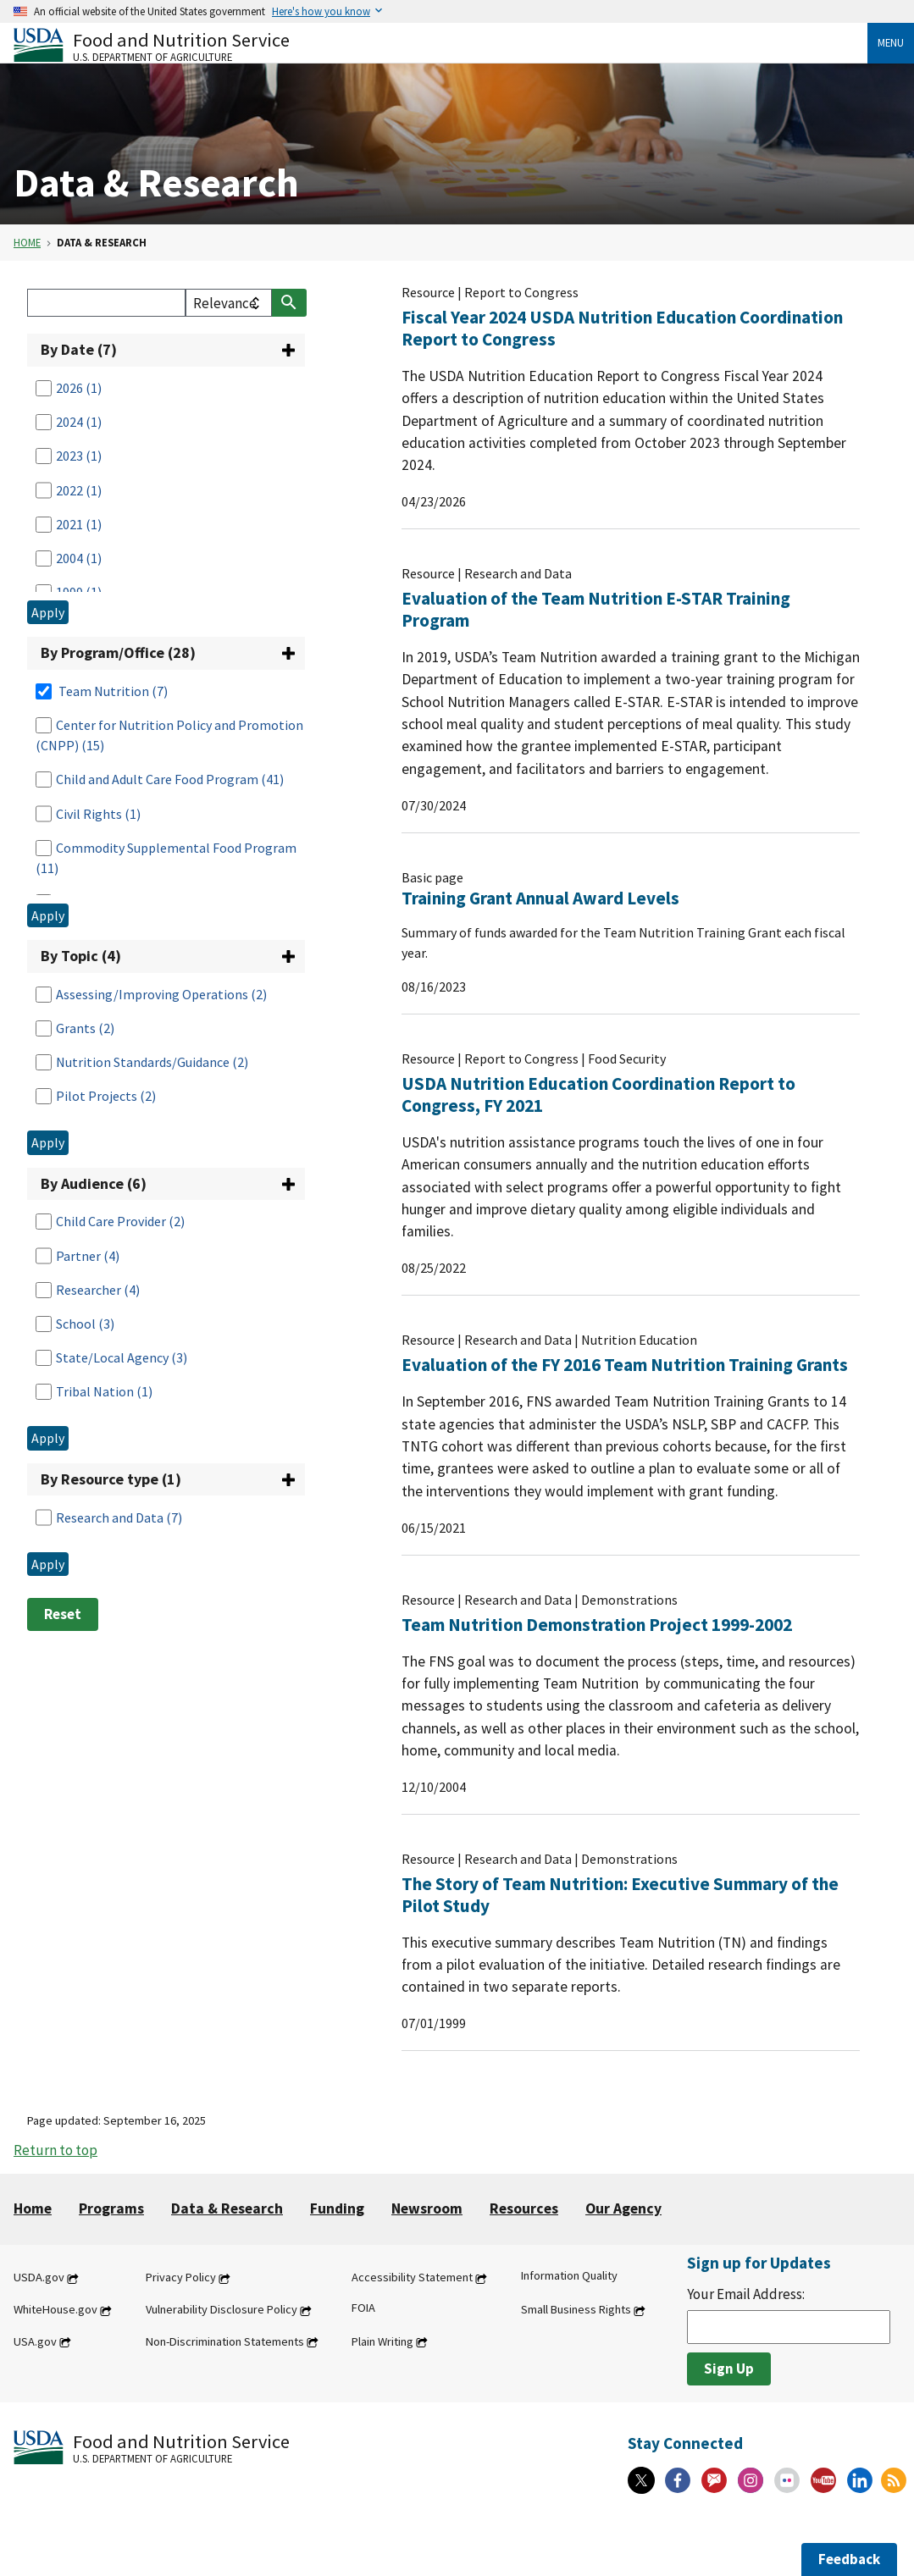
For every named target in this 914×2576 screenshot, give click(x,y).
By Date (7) (79, 349)
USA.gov (35, 2341)
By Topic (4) (81, 955)
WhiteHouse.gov (55, 2310)
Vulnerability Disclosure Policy (221, 2310)
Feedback (849, 2559)
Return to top (55, 2150)
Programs (111, 2208)
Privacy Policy (181, 2278)
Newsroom (427, 2208)
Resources (524, 2208)
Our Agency (623, 2208)
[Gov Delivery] (714, 2480)
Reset (62, 1614)
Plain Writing (382, 2341)
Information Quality (569, 2276)
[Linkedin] (859, 2480)
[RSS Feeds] (893, 2480)
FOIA (363, 2308)
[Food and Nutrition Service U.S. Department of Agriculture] (440, 45)
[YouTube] (823, 2480)
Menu (891, 42)
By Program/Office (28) (118, 652)
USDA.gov (39, 2278)
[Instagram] (750, 2480)
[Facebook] (677, 2480)
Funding (337, 2208)
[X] (641, 2480)
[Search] (106, 303)
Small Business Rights (576, 2310)
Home (27, 242)
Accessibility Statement (412, 2278)
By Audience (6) (94, 1183)
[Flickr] (786, 2480)
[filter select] (229, 303)
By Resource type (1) (111, 1479)
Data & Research (227, 2208)
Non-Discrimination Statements (225, 2341)
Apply (47, 612)
